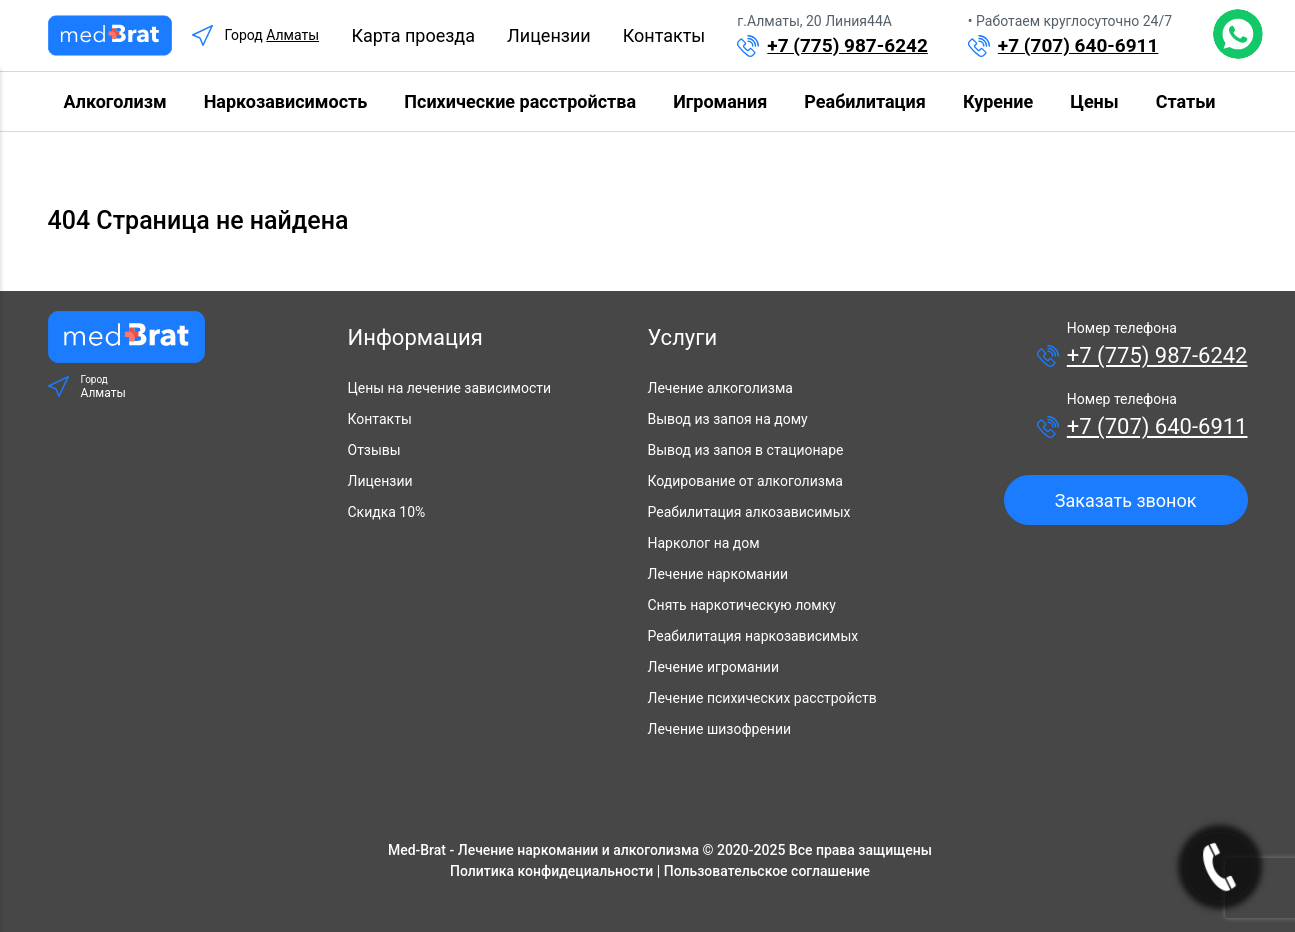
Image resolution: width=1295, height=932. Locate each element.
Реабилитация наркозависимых (753, 636)
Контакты (664, 35)
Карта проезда (413, 35)
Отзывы (374, 450)
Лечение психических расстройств (762, 698)
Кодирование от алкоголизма (745, 481)
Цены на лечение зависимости (450, 388)
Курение (998, 101)
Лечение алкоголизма (720, 388)
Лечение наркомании (718, 574)
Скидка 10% (387, 512)
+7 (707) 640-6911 (1078, 45)
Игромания (720, 101)
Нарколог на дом (704, 543)
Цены (1094, 101)
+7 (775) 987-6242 (847, 45)
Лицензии (549, 35)
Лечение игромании (713, 667)
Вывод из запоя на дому (728, 419)
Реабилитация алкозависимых (749, 512)
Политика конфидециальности (551, 871)
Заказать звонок (1126, 500)
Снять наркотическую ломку (742, 605)
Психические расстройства (520, 101)
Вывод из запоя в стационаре (746, 450)
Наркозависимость (286, 101)
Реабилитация (864, 101)
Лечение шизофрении (720, 729)
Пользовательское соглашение (767, 871)
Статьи (1186, 101)
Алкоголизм (115, 101)
